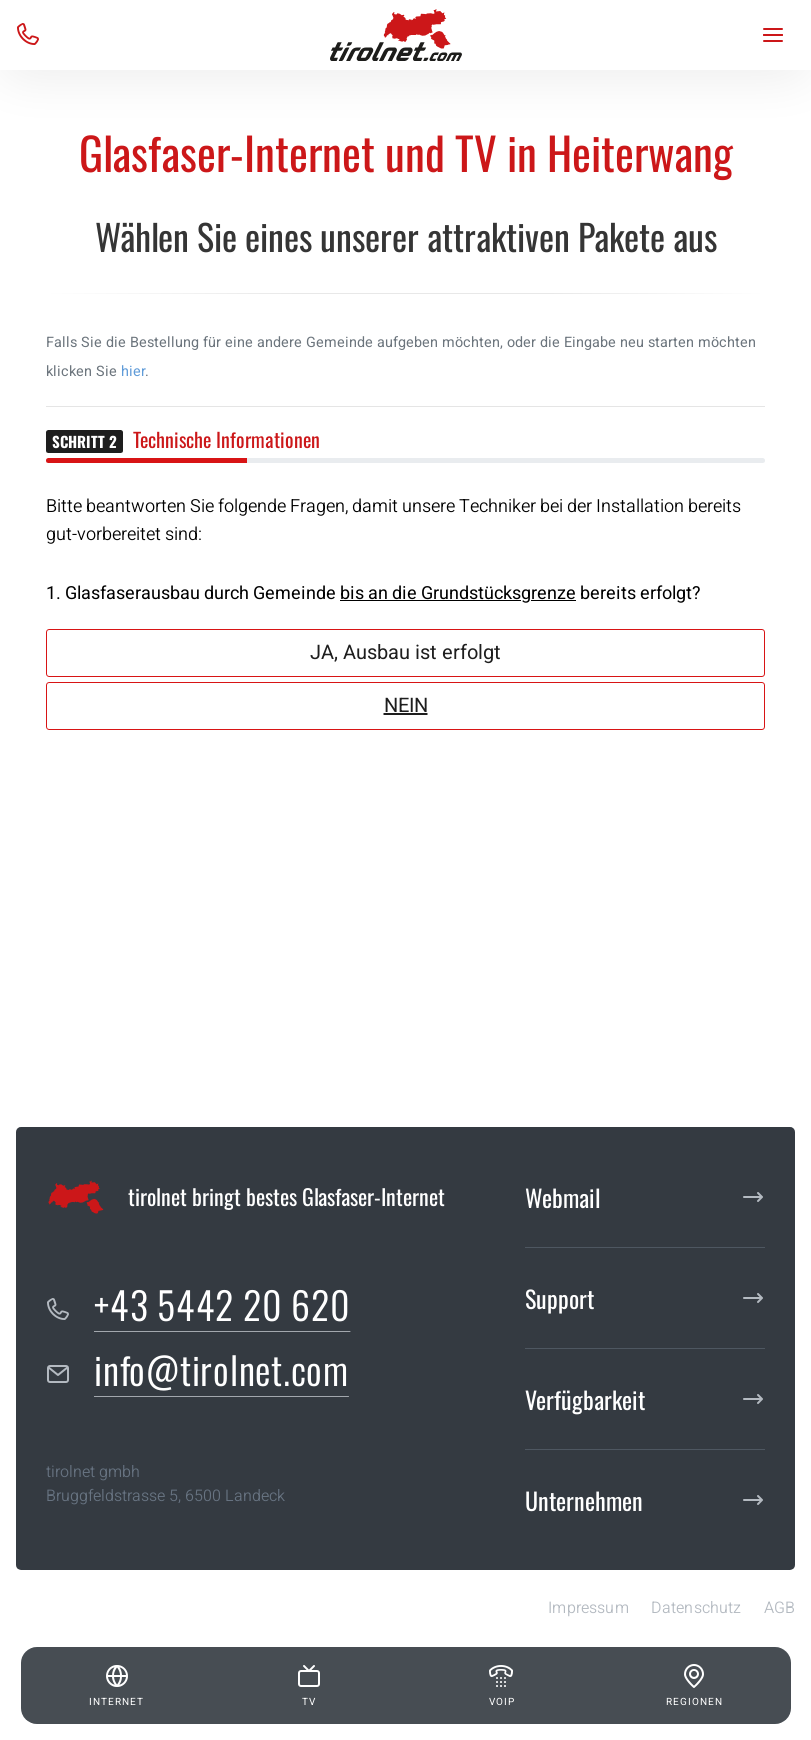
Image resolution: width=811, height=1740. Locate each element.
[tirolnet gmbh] (396, 35)
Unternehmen (584, 1500)
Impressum (588, 1608)
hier (133, 371)
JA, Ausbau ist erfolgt (405, 652)
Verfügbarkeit (585, 1399)
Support (559, 1298)
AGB (779, 1608)
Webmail (563, 1197)
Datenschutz (696, 1608)
